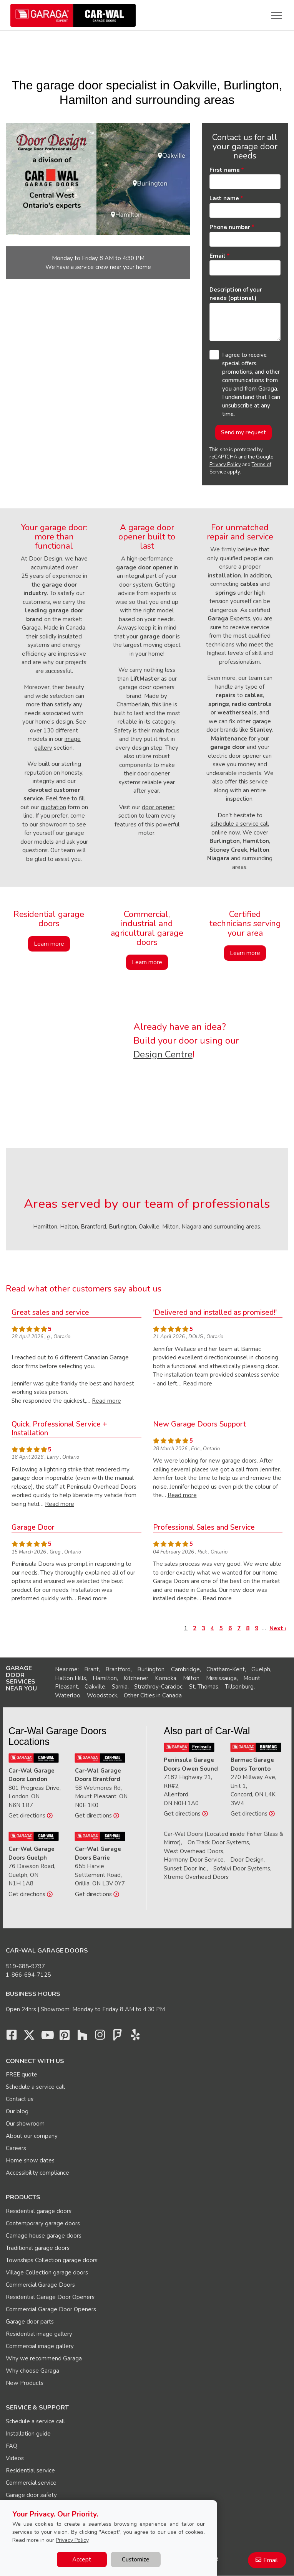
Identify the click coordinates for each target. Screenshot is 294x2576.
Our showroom (25, 2123)
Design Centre (163, 1054)
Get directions (30, 1815)
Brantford (93, 1226)
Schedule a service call (35, 2087)
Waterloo (67, 1695)
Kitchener (135, 1678)
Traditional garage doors (38, 2248)
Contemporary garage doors (43, 2223)
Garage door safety (31, 2495)
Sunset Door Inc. (185, 1868)
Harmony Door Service (194, 1860)
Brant (91, 1669)
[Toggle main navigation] (277, 15)
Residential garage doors (38, 2211)
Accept (81, 2559)
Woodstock (102, 1695)
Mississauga (221, 1678)
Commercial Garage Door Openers (51, 2309)
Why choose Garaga (32, 2371)
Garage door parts (30, 2321)
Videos (15, 2458)
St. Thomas (203, 1686)
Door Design (247, 1860)
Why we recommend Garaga (44, 2358)
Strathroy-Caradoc (158, 1686)
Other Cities (139, 1695)
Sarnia (120, 1686)
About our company (32, 2136)
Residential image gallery (39, 2334)
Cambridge (185, 1669)
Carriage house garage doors (43, 2236)
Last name (224, 198)
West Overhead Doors (193, 1851)
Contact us (19, 2099)
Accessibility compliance (37, 2173)
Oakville (149, 1226)
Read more (106, 1401)
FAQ (11, 2446)
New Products (24, 2383)
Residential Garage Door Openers (50, 2297)
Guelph (260, 1669)
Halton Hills (70, 1678)
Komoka (165, 1678)
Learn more (49, 944)
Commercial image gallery (40, 2346)
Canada (172, 1695)
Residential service (30, 2470)
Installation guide (28, 2433)
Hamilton (45, 1226)
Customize (135, 2559)
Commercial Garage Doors (40, 2285)
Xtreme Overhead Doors (196, 1877)
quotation (53, 807)
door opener (158, 807)
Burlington (150, 1669)
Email (217, 256)
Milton (191, 1678)
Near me (66, 1669)
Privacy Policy (225, 464)
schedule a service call (240, 824)
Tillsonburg (239, 1686)
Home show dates (30, 2160)
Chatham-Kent (225, 1669)
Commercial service (31, 2483)
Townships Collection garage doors (52, 2260)
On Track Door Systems (218, 1842)
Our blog (17, 2111)
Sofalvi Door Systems (241, 1868)
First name (224, 170)
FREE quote (21, 2074)
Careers (16, 2148)
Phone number (229, 227)
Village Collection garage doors (47, 2272)
